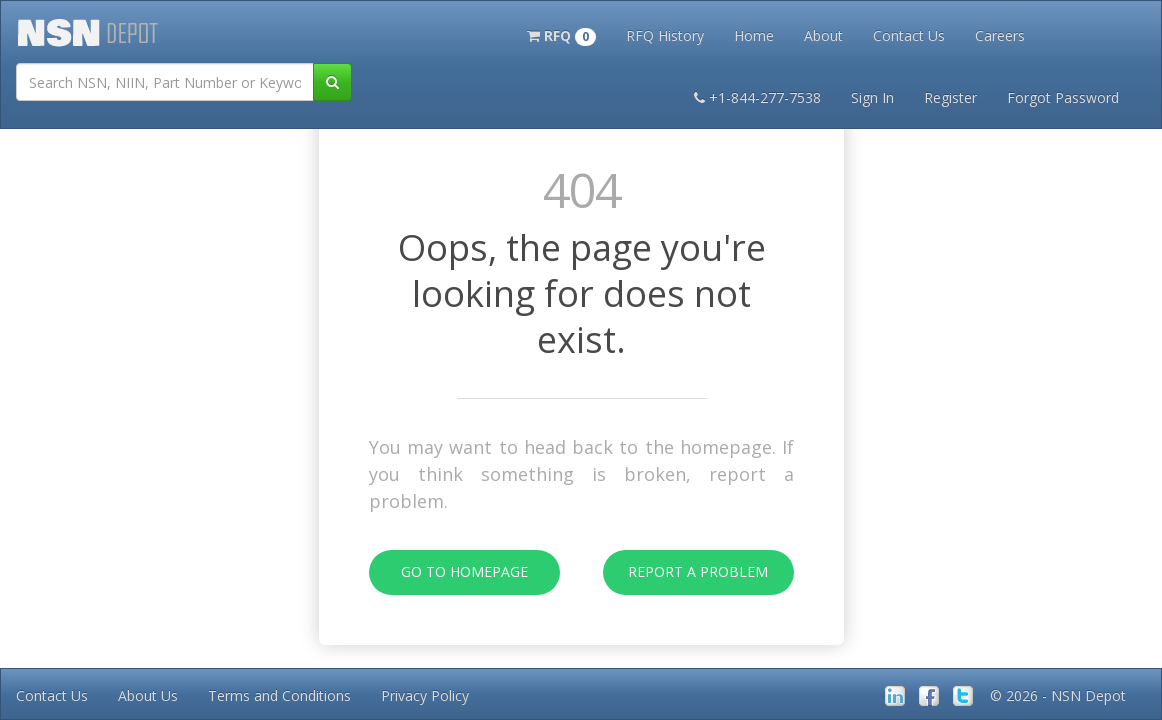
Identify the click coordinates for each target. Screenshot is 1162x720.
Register (950, 97)
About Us (148, 695)
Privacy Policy (425, 695)
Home (754, 35)
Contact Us (909, 35)
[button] (561, 34)
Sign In (872, 97)
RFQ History (665, 35)
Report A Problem (686, 572)
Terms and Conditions (279, 695)
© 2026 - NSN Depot (1058, 695)
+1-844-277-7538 (757, 97)
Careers (1000, 35)
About (823, 35)
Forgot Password (1063, 97)
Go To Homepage (448, 572)
